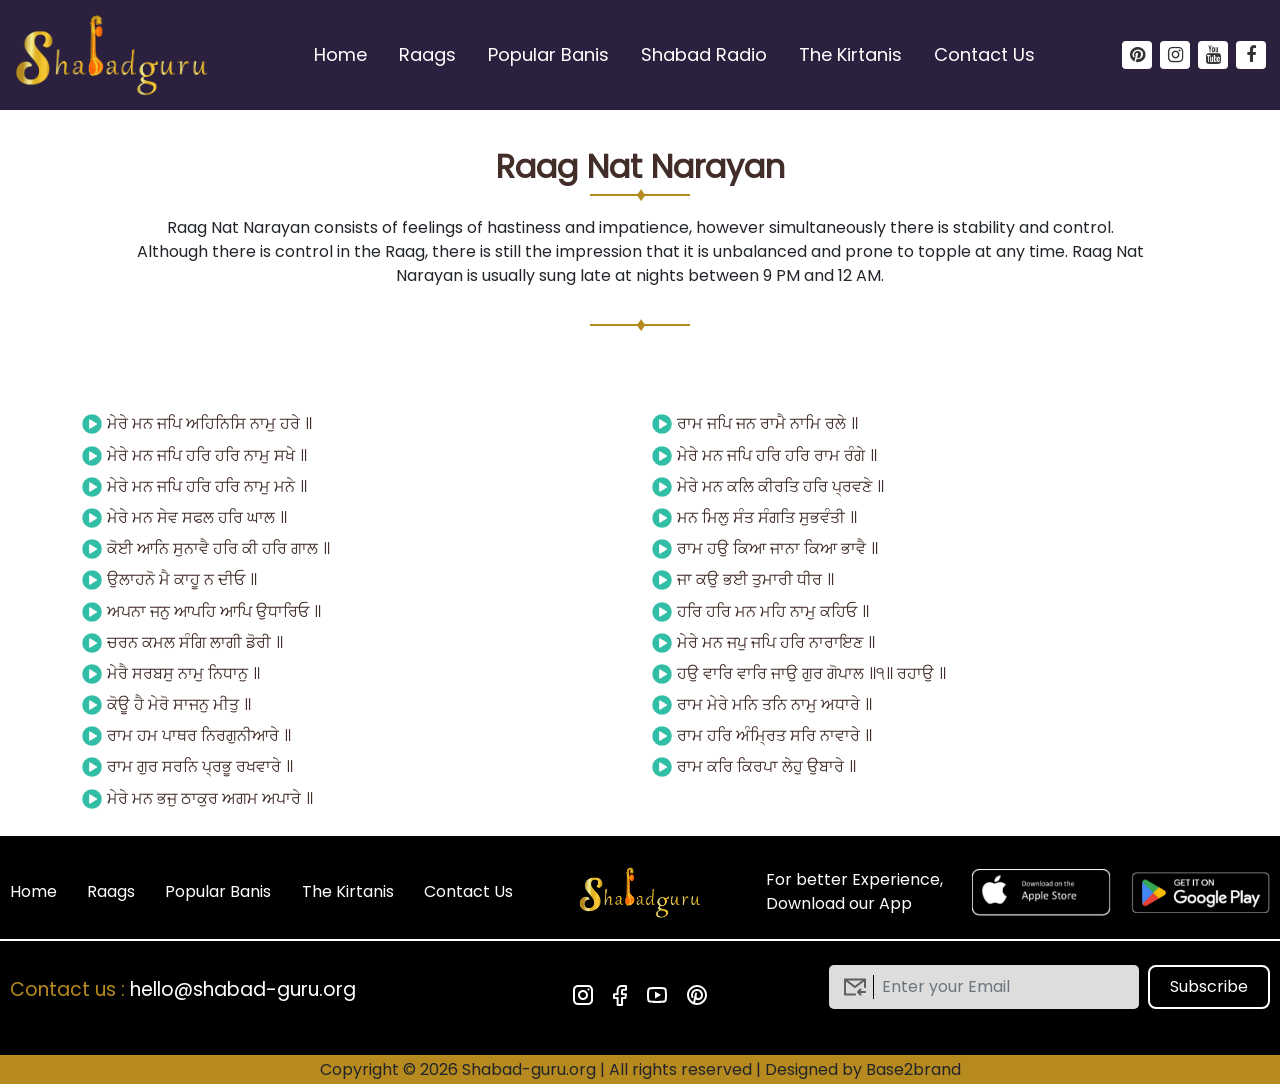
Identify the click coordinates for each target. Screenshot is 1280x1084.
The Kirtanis (850, 54)
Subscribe (1209, 986)
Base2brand (913, 1069)
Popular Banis (548, 54)
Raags (427, 54)
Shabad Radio (704, 54)
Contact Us (984, 54)
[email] (999, 987)
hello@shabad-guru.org (243, 989)
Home (340, 54)
